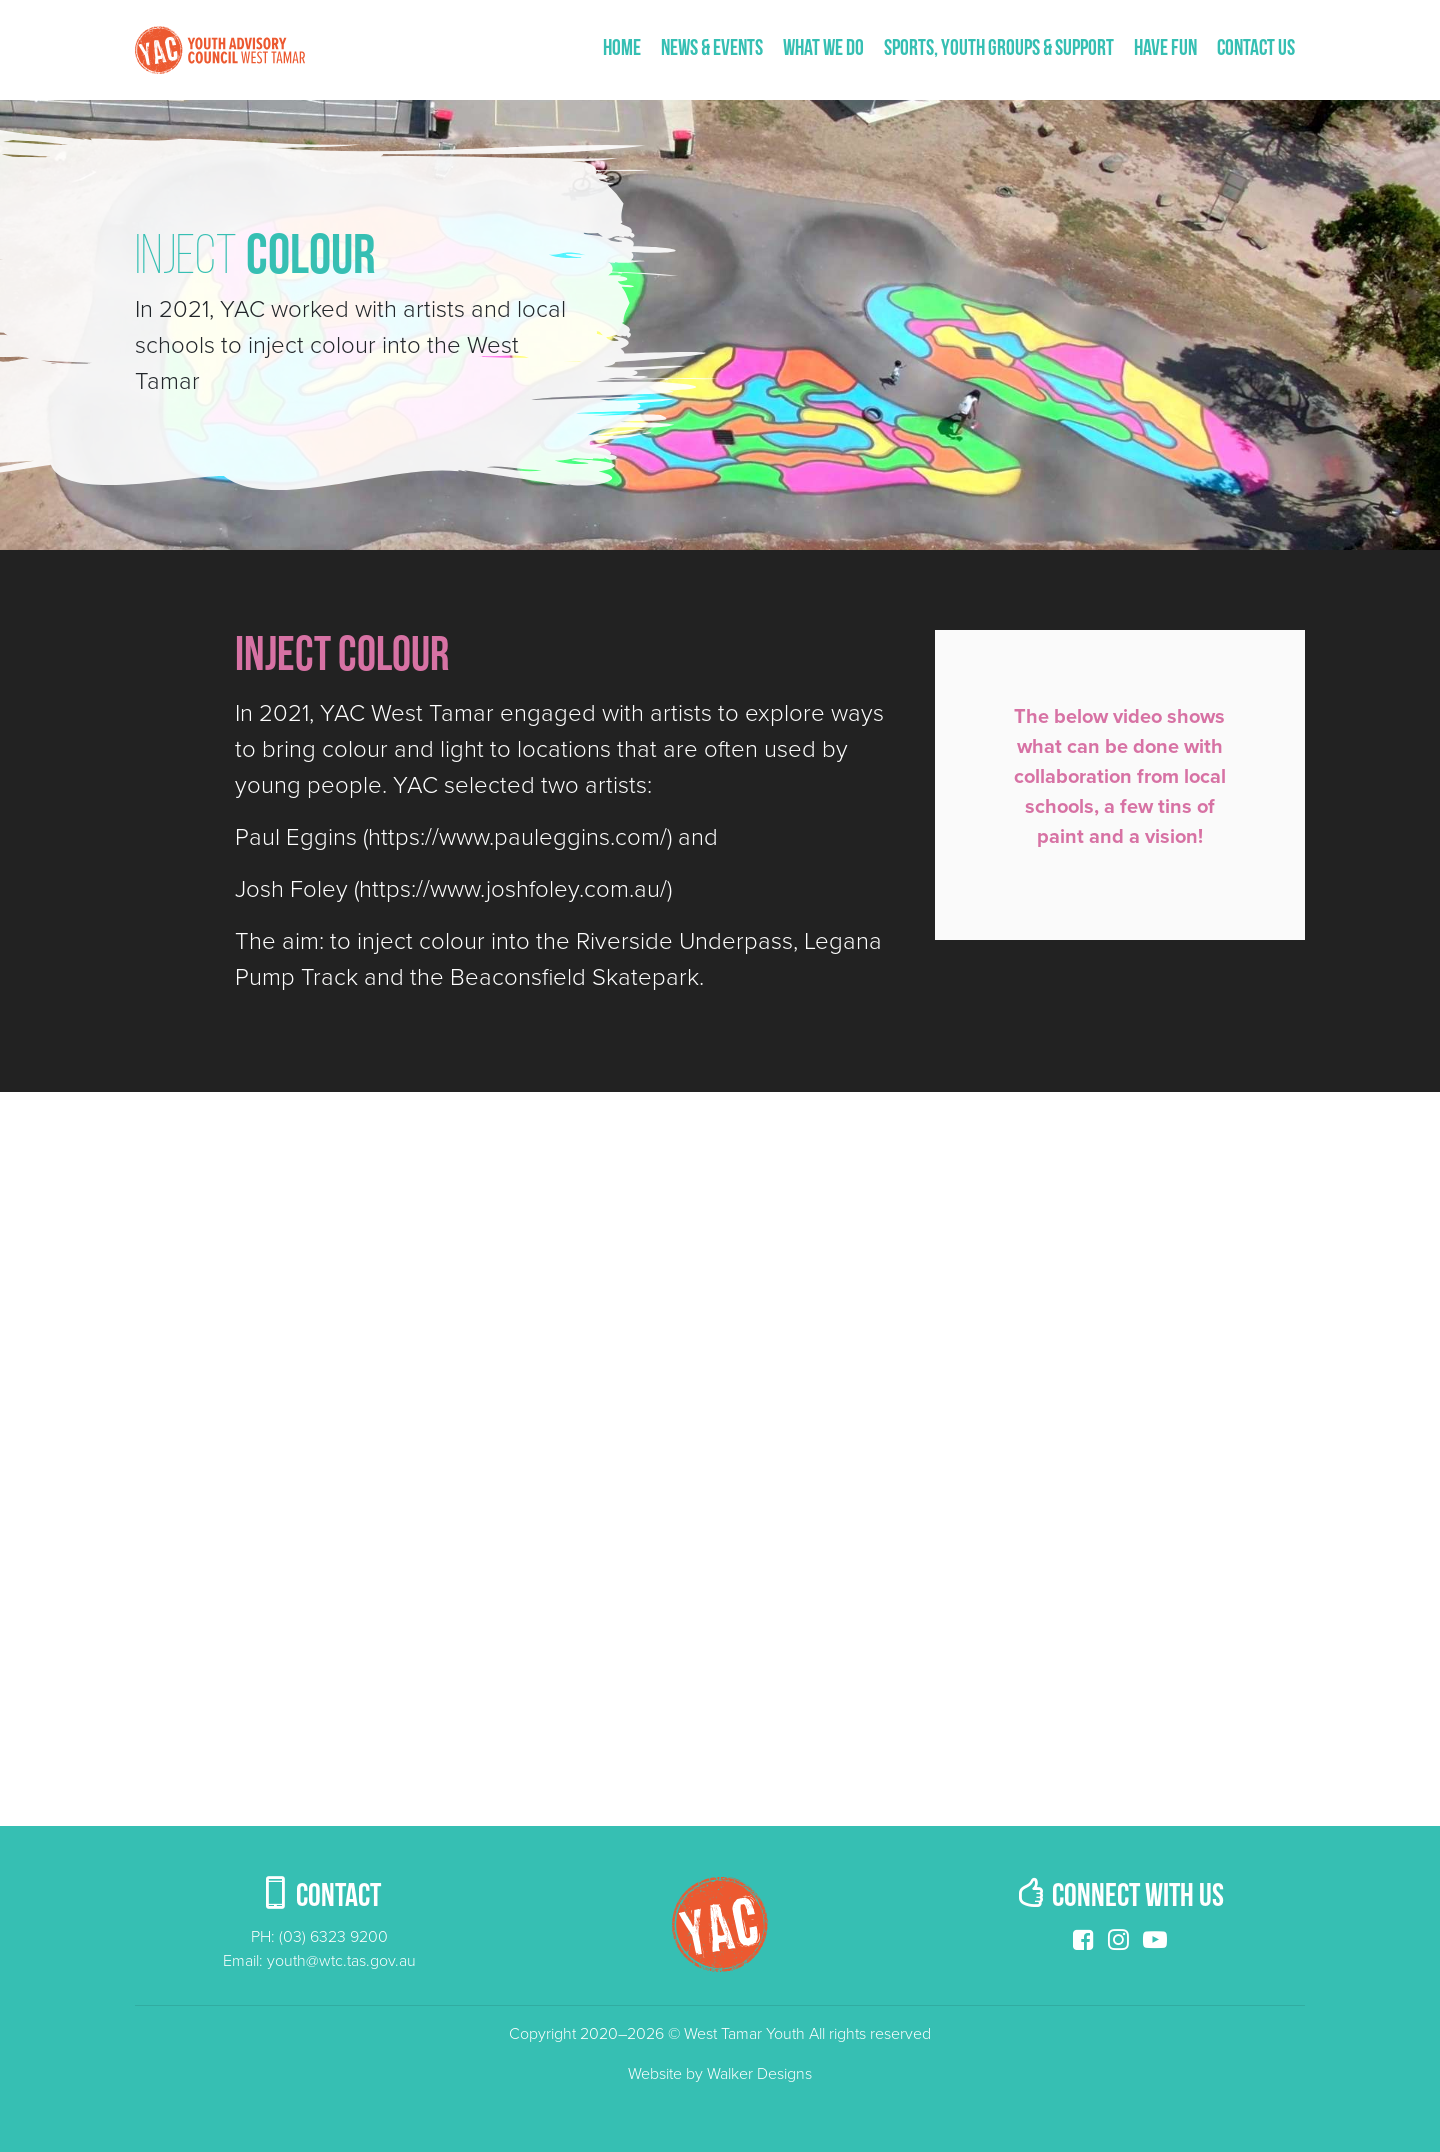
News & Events (712, 49)
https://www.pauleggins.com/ (517, 837)
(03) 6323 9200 (333, 1937)
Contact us (1256, 49)
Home (622, 49)
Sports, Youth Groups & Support (999, 49)
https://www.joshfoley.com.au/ (513, 889)
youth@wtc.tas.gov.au (341, 1961)
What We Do (823, 49)
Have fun (1165, 49)
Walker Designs (759, 2074)
